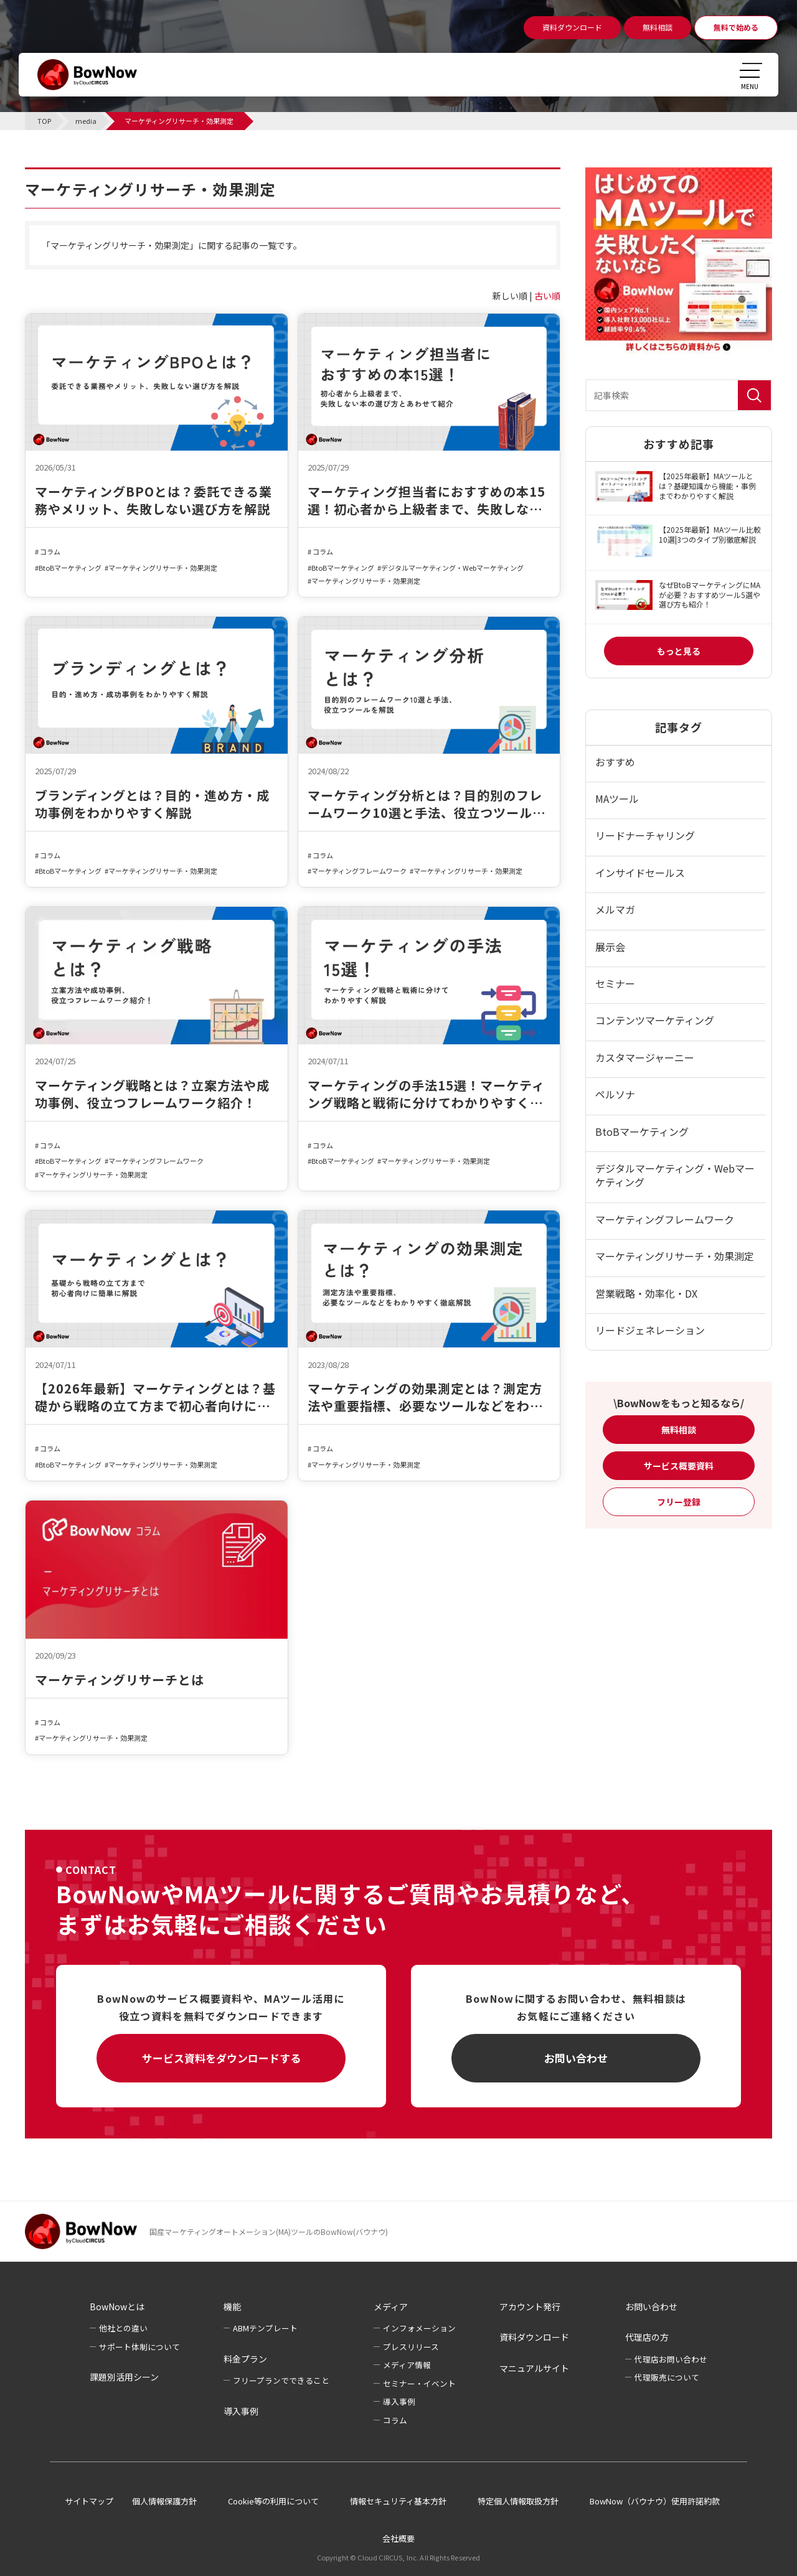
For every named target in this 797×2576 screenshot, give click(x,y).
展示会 (610, 946)
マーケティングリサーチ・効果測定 (162, 568)
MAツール (617, 798)
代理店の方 (647, 2337)
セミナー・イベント (419, 2383)
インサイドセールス (640, 872)
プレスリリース (411, 2347)
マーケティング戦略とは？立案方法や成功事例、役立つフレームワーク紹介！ (152, 1094)
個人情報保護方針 (164, 2501)
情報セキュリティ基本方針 (398, 2501)
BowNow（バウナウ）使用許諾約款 (655, 2501)
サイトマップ (89, 2501)
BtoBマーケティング (70, 568)
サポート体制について (139, 2347)
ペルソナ (615, 1094)
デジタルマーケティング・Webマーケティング (452, 568)
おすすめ (615, 761)
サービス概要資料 (679, 1465)
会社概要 (398, 2538)
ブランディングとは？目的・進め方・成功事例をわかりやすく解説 (152, 804)
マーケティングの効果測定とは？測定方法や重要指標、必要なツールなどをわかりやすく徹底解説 (425, 1397)
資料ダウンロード (534, 2337)
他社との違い (123, 2328)
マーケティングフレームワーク (359, 871)
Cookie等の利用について (273, 2501)
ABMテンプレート (265, 2328)
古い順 (547, 295)
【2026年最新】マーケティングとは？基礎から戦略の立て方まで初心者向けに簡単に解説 (155, 1397)
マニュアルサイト (534, 2368)
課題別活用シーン (124, 2377)
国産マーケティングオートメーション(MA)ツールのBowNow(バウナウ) (268, 2231)
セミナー (615, 983)
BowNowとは (117, 2306)
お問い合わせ (576, 2058)
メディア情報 (407, 2365)
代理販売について (666, 2377)
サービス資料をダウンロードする (221, 2058)
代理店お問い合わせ (670, 2359)
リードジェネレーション (650, 1330)
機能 (232, 2306)
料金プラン (245, 2359)
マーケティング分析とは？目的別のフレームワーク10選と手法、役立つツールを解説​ (426, 804)
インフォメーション (419, 2328)
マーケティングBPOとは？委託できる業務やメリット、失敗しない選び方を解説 (153, 500)
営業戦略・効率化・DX (646, 1293)
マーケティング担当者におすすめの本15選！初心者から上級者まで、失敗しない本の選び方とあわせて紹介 (426, 500)
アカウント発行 (529, 2306)
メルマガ (615, 909)
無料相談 (678, 1429)
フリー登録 (678, 1502)
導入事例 (241, 2411)
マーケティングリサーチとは (119, 1679)
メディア (391, 2306)
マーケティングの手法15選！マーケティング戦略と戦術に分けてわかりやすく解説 (426, 1094)
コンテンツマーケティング (654, 1020)
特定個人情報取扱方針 (518, 2501)
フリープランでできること (281, 2380)
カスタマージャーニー (644, 1057)
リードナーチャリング (645, 835)
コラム (49, 551)
